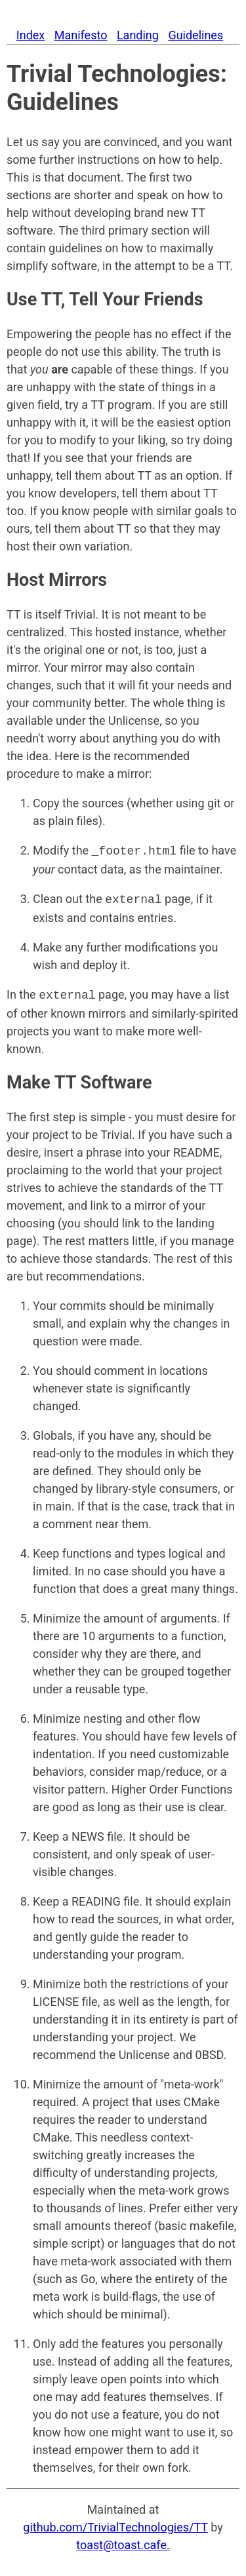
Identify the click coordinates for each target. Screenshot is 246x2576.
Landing (138, 35)
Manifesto (81, 35)
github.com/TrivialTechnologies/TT (115, 2523)
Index (30, 35)
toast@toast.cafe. (122, 2541)
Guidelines (195, 35)
